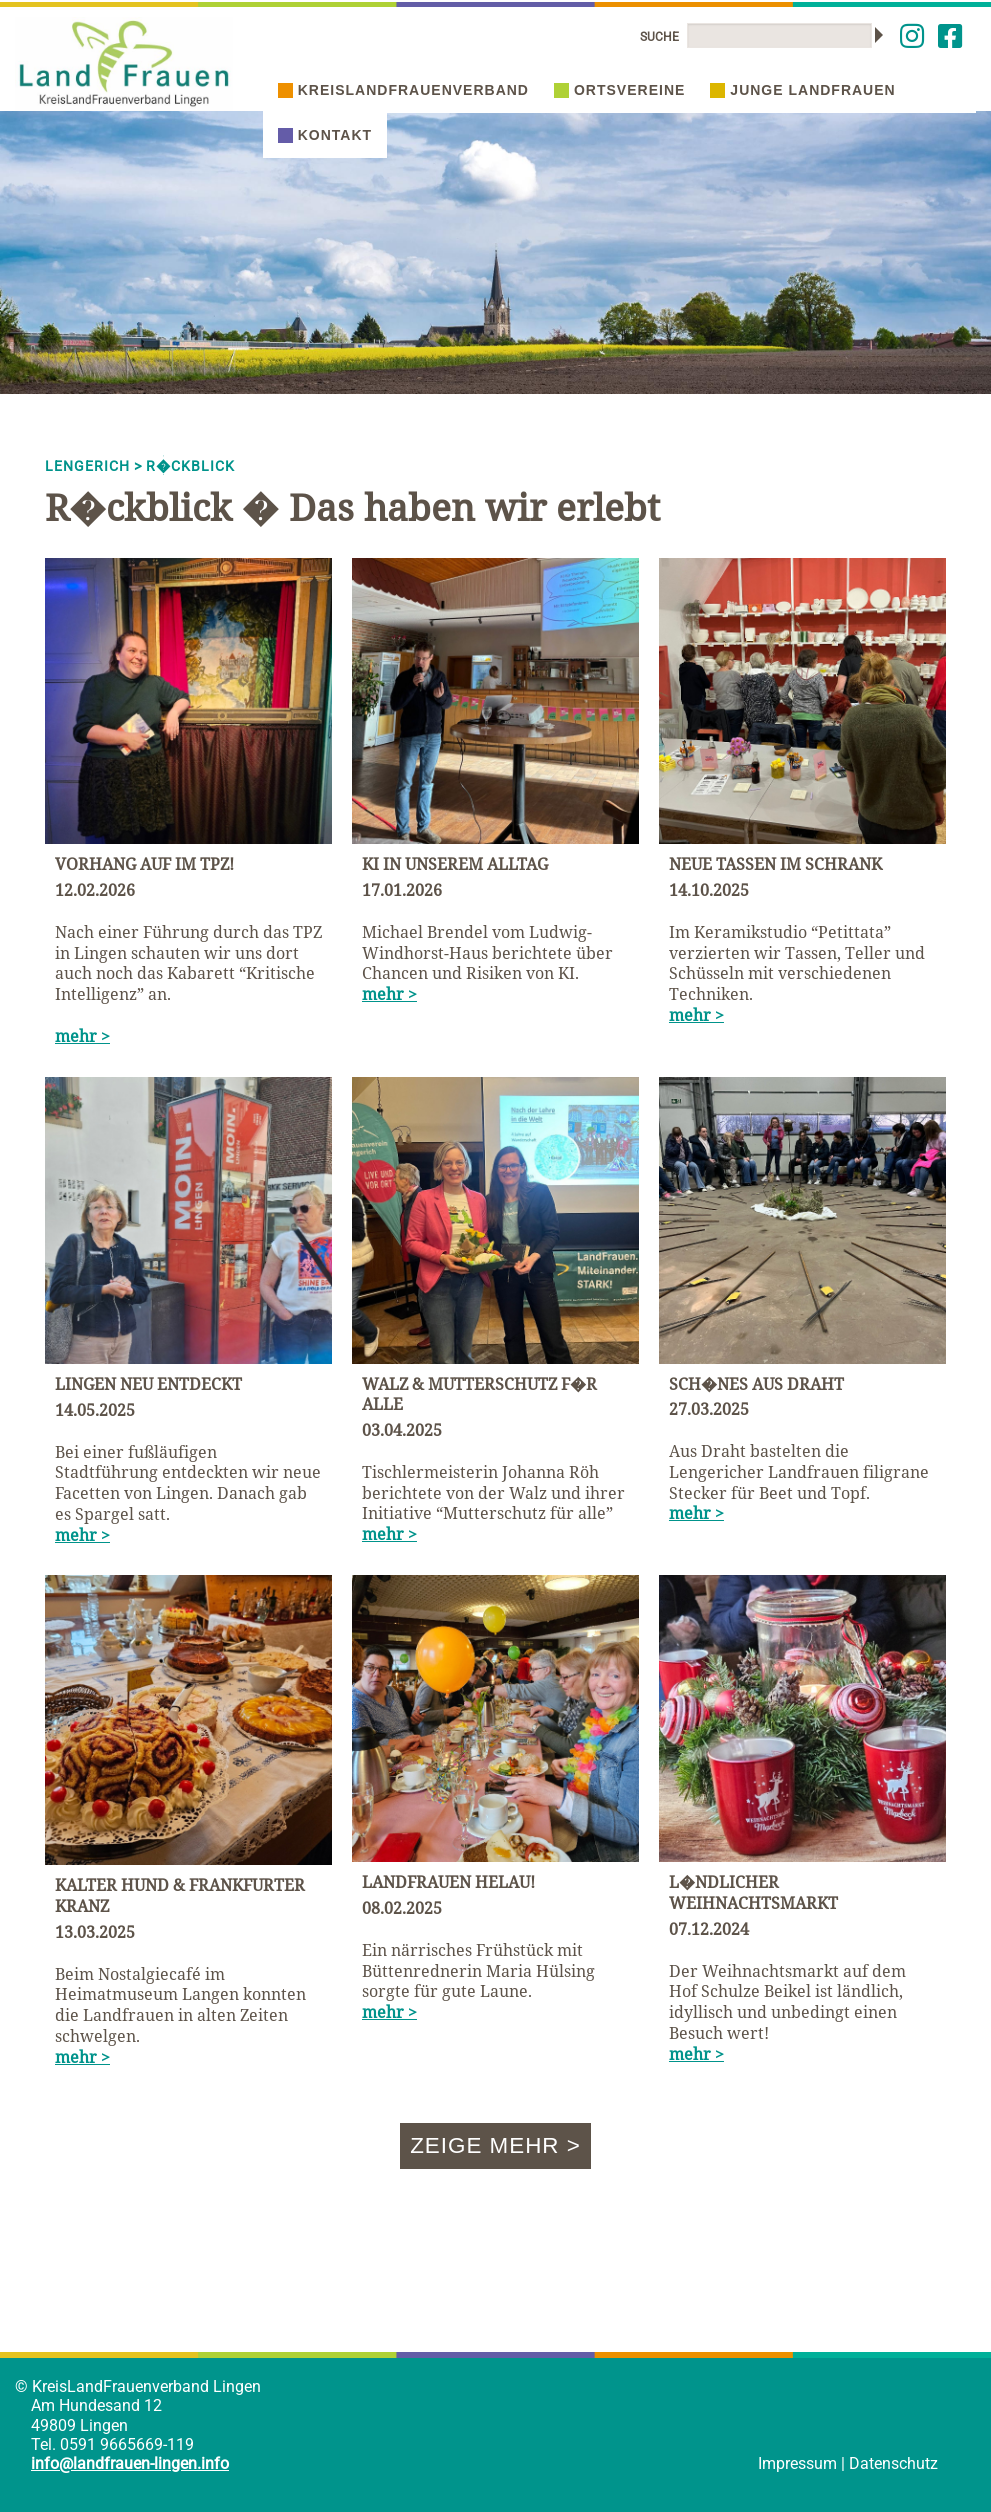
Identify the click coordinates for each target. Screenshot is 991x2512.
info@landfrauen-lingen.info (130, 2463)
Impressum (797, 2463)
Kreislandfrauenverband (403, 90)
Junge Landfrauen (802, 90)
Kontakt (325, 135)
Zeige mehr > (495, 2145)
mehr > (82, 1036)
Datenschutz (893, 2463)
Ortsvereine (619, 90)
